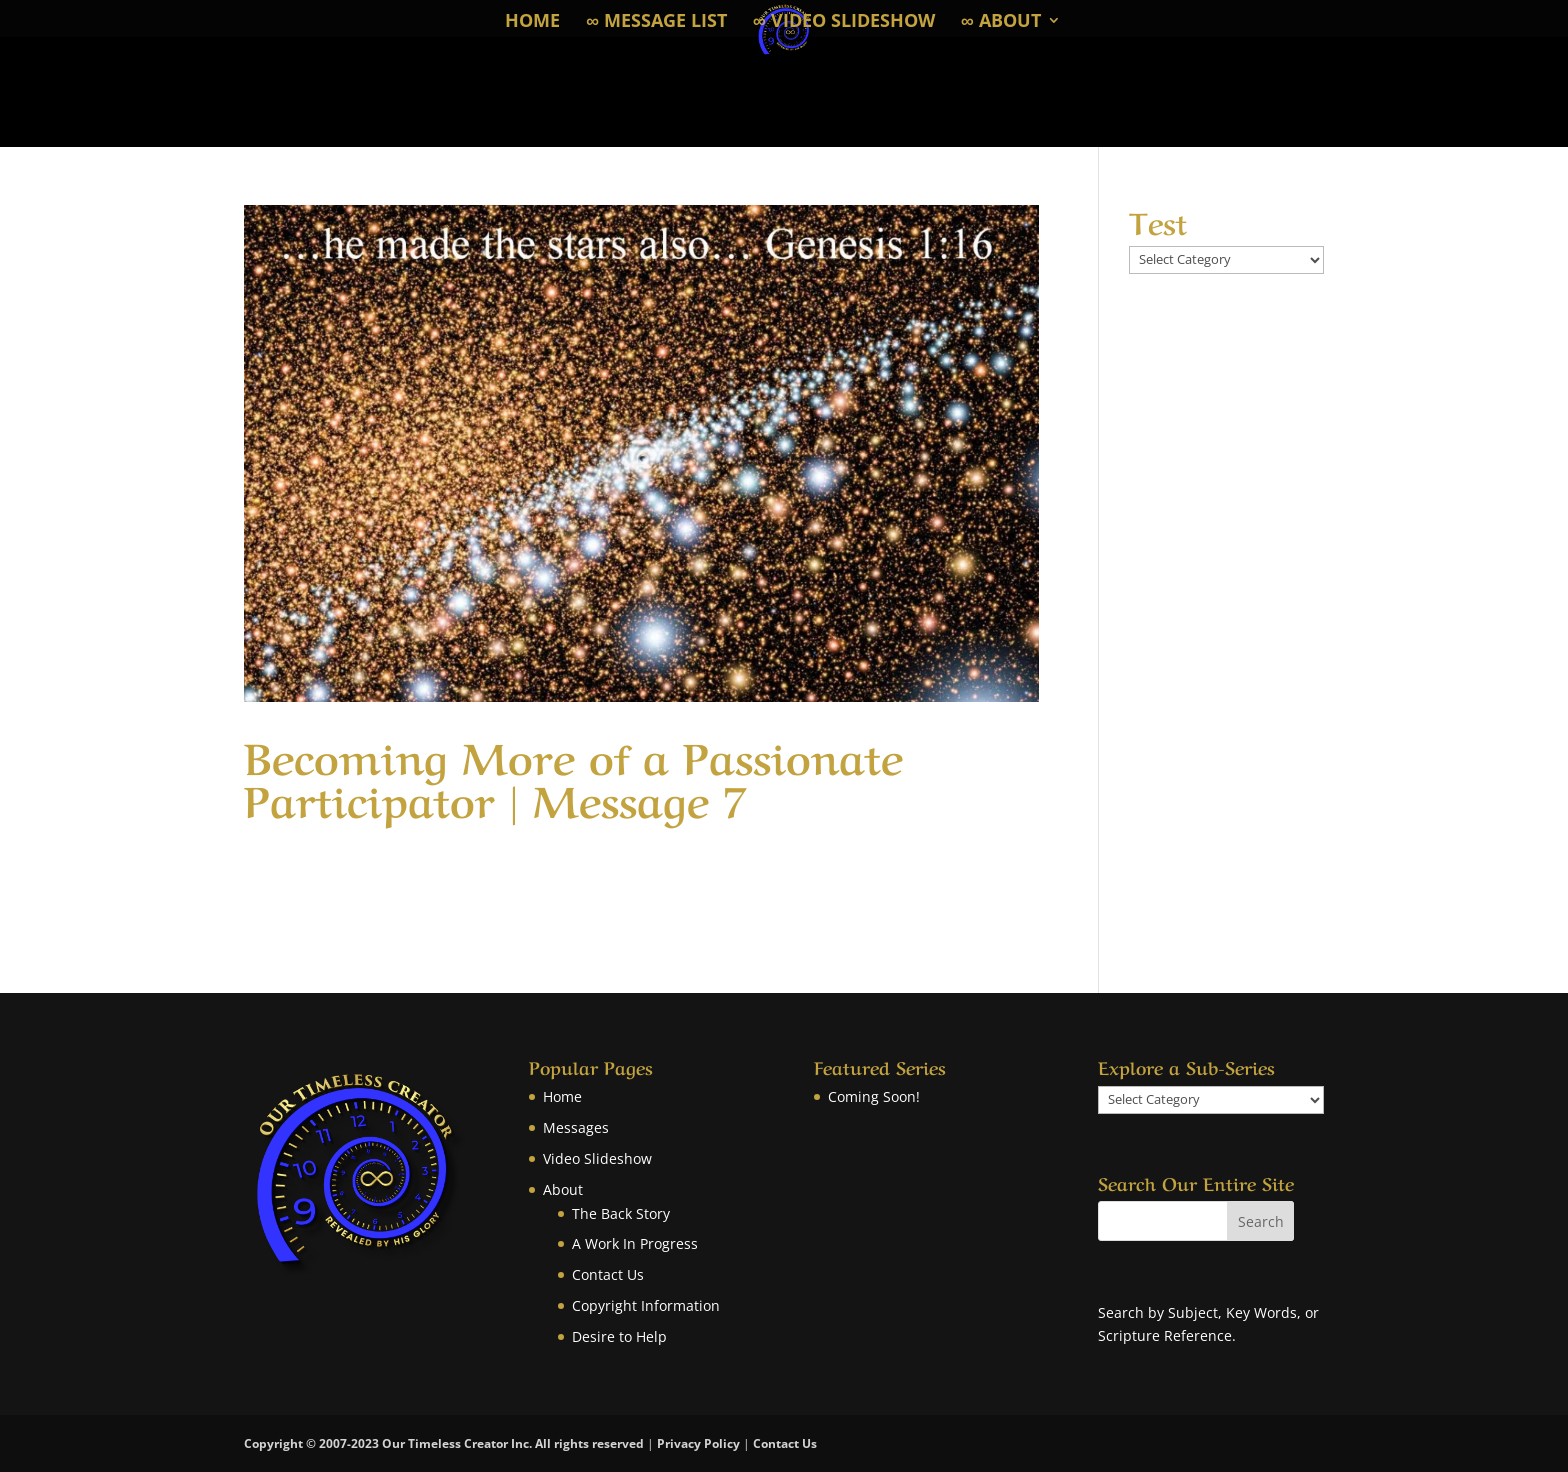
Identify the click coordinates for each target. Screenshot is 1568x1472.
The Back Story (621, 1213)
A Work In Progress (635, 1243)
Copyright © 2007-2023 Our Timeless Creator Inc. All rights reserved (445, 1443)
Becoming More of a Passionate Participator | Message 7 (573, 775)
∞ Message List (656, 22)
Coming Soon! (874, 1096)
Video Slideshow (597, 1158)
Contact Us (608, 1274)
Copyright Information (646, 1305)
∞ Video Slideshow (844, 22)
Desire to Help (619, 1336)
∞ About (1001, 22)
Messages (576, 1127)
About (563, 1189)
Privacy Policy (698, 1443)
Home (532, 22)
